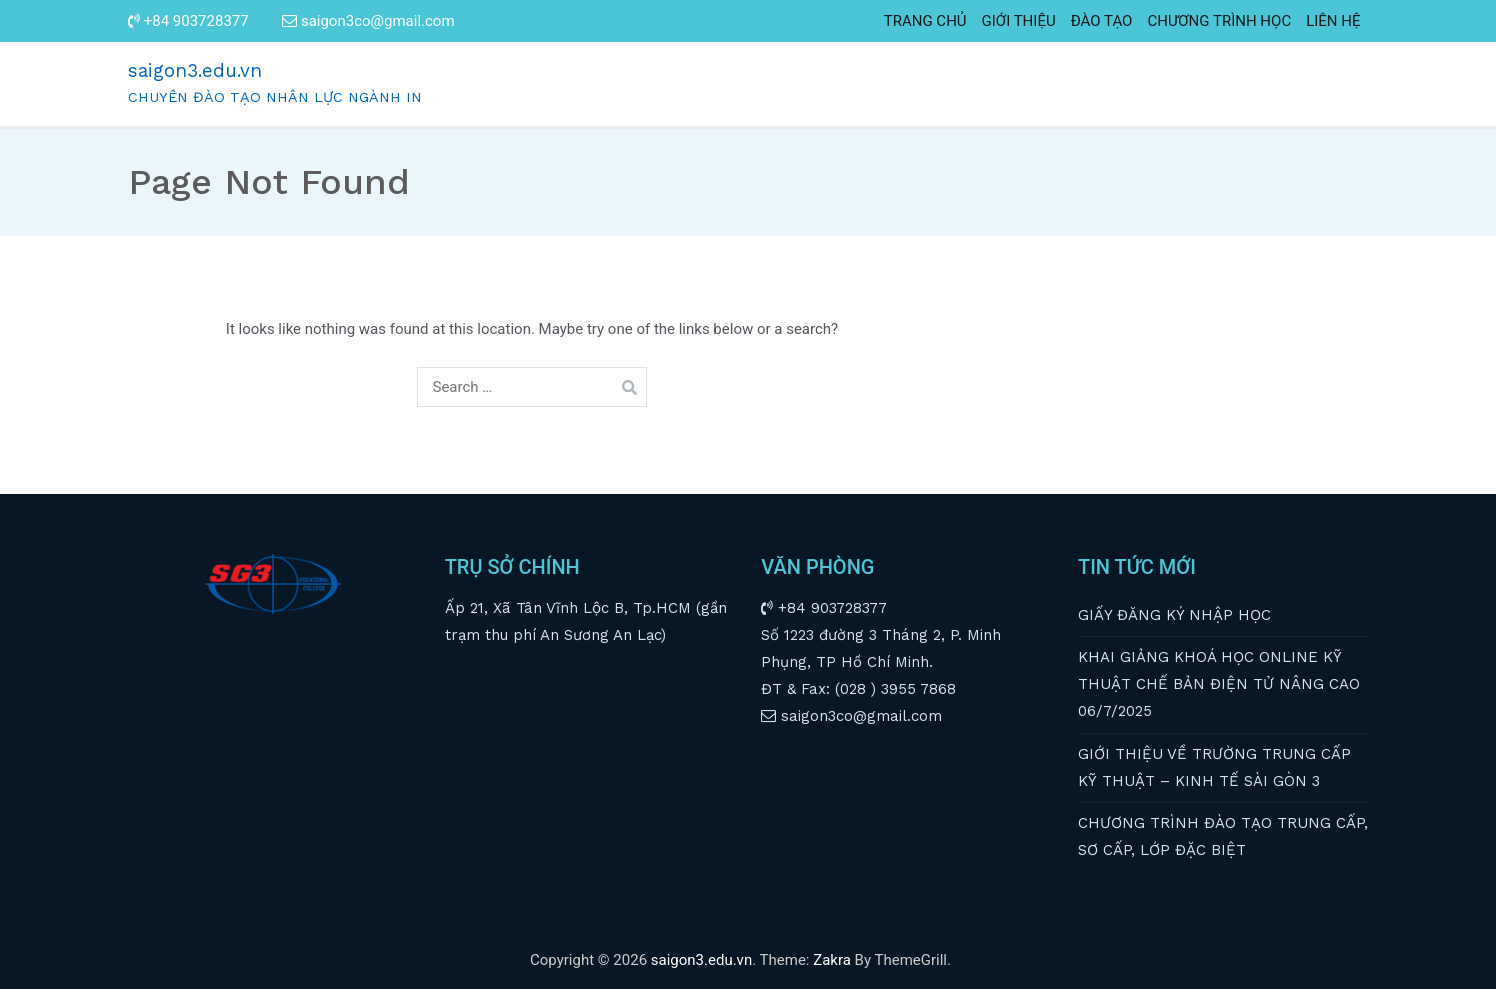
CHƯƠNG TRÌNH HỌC (1219, 21)
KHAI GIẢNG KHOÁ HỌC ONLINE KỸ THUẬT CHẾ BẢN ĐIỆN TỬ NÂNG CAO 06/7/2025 (1219, 684)
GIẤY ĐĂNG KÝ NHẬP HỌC (1174, 615)
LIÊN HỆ (1333, 21)
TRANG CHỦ (925, 21)
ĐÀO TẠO (1102, 21)
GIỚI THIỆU (1019, 21)
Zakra (832, 960)
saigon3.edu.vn (195, 70)
